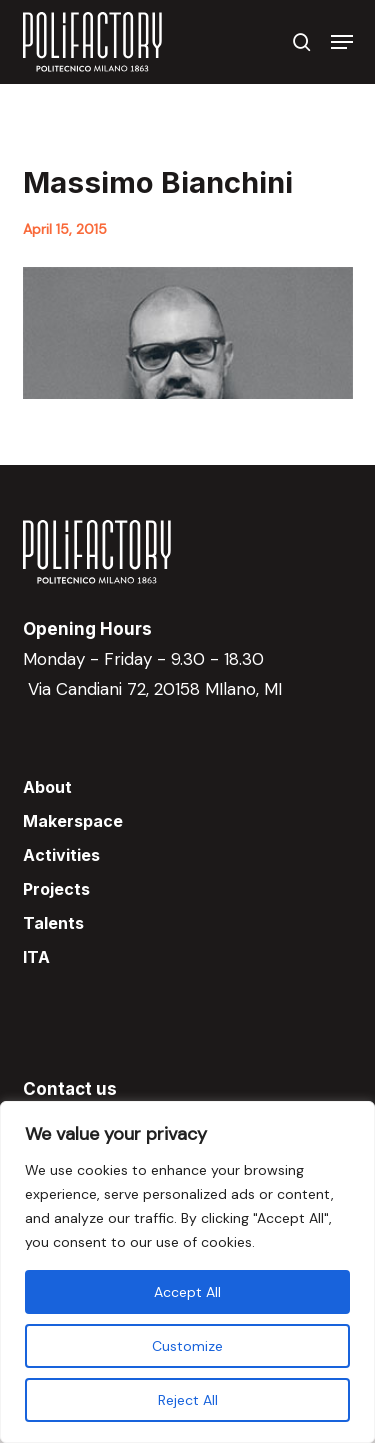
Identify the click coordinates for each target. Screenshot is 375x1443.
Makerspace (73, 821)
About (47, 787)
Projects (56, 889)
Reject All (188, 1400)
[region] (187, 1272)
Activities (61, 855)
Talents (53, 923)
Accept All (187, 1292)
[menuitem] (188, 957)
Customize (187, 1346)
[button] (342, 42)
